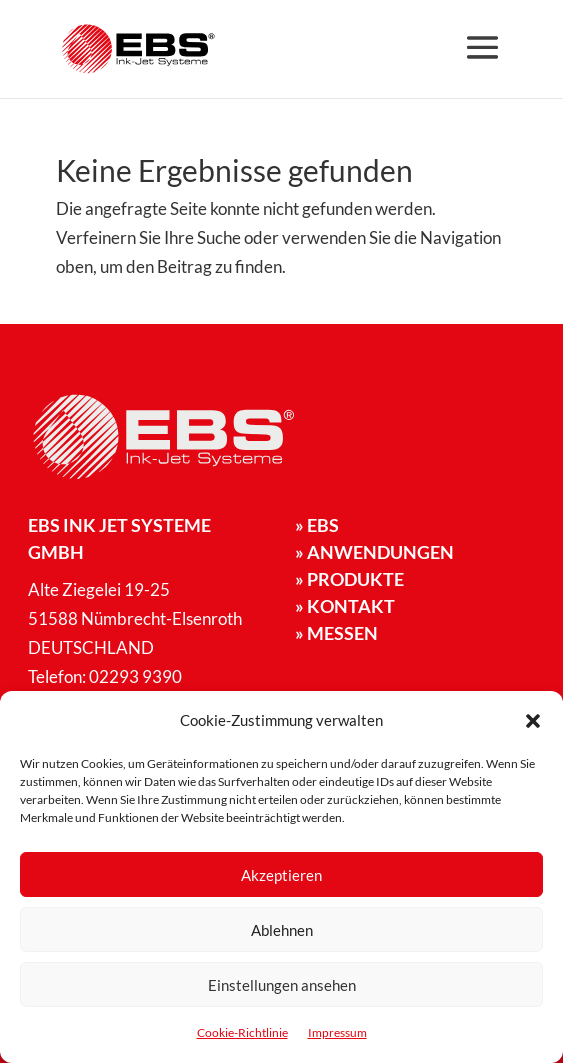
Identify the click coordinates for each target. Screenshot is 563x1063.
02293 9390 (135, 676)
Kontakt (345, 606)
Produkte (349, 579)
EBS (317, 525)
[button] (533, 721)
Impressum (337, 1032)
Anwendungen (374, 552)
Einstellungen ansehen (282, 985)
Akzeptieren (281, 875)
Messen (336, 633)
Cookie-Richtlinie (242, 1032)
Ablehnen (282, 930)
